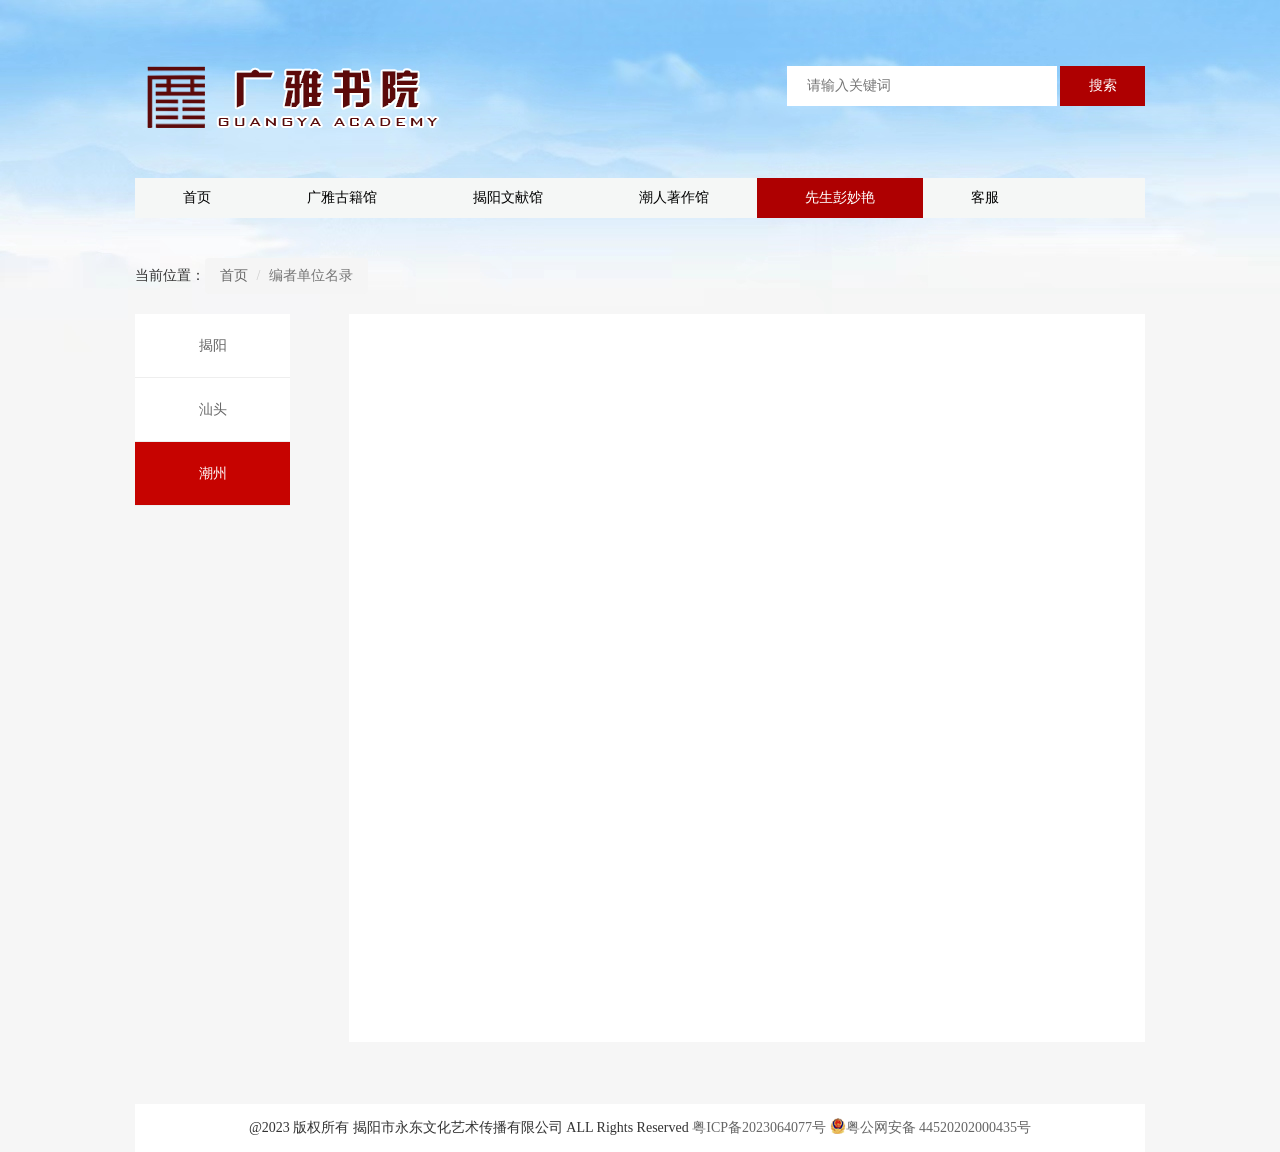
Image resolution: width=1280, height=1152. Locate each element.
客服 (985, 197)
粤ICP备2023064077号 (759, 1127)
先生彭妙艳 (840, 197)
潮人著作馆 (674, 197)
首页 (197, 197)
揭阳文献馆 (508, 197)
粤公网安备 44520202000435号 (931, 1126)
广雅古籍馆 (342, 197)
